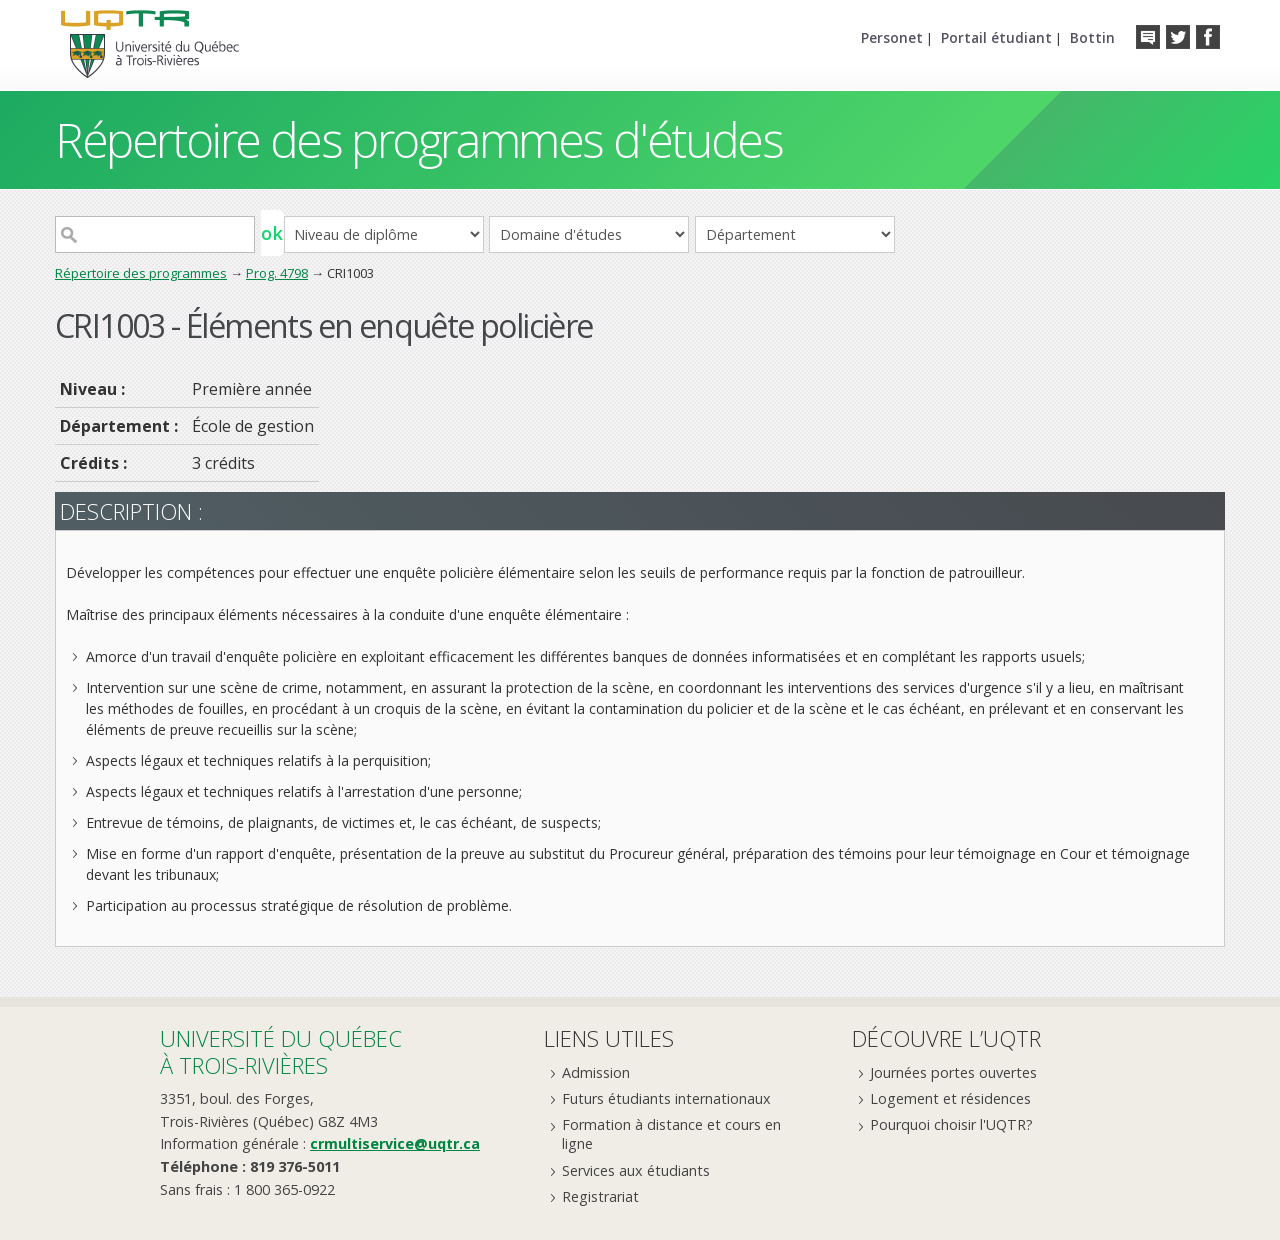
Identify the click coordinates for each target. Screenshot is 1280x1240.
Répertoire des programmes (141, 273)
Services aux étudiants (636, 1170)
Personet (892, 37)
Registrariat (600, 1196)
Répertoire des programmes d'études (418, 139)
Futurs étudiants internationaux (666, 1098)
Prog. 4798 (277, 273)
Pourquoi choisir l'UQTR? (951, 1124)
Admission (596, 1072)
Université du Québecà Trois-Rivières (281, 1051)
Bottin (1092, 37)
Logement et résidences (950, 1098)
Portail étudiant (996, 37)
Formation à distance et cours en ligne (671, 1134)
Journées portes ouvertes (953, 1072)
